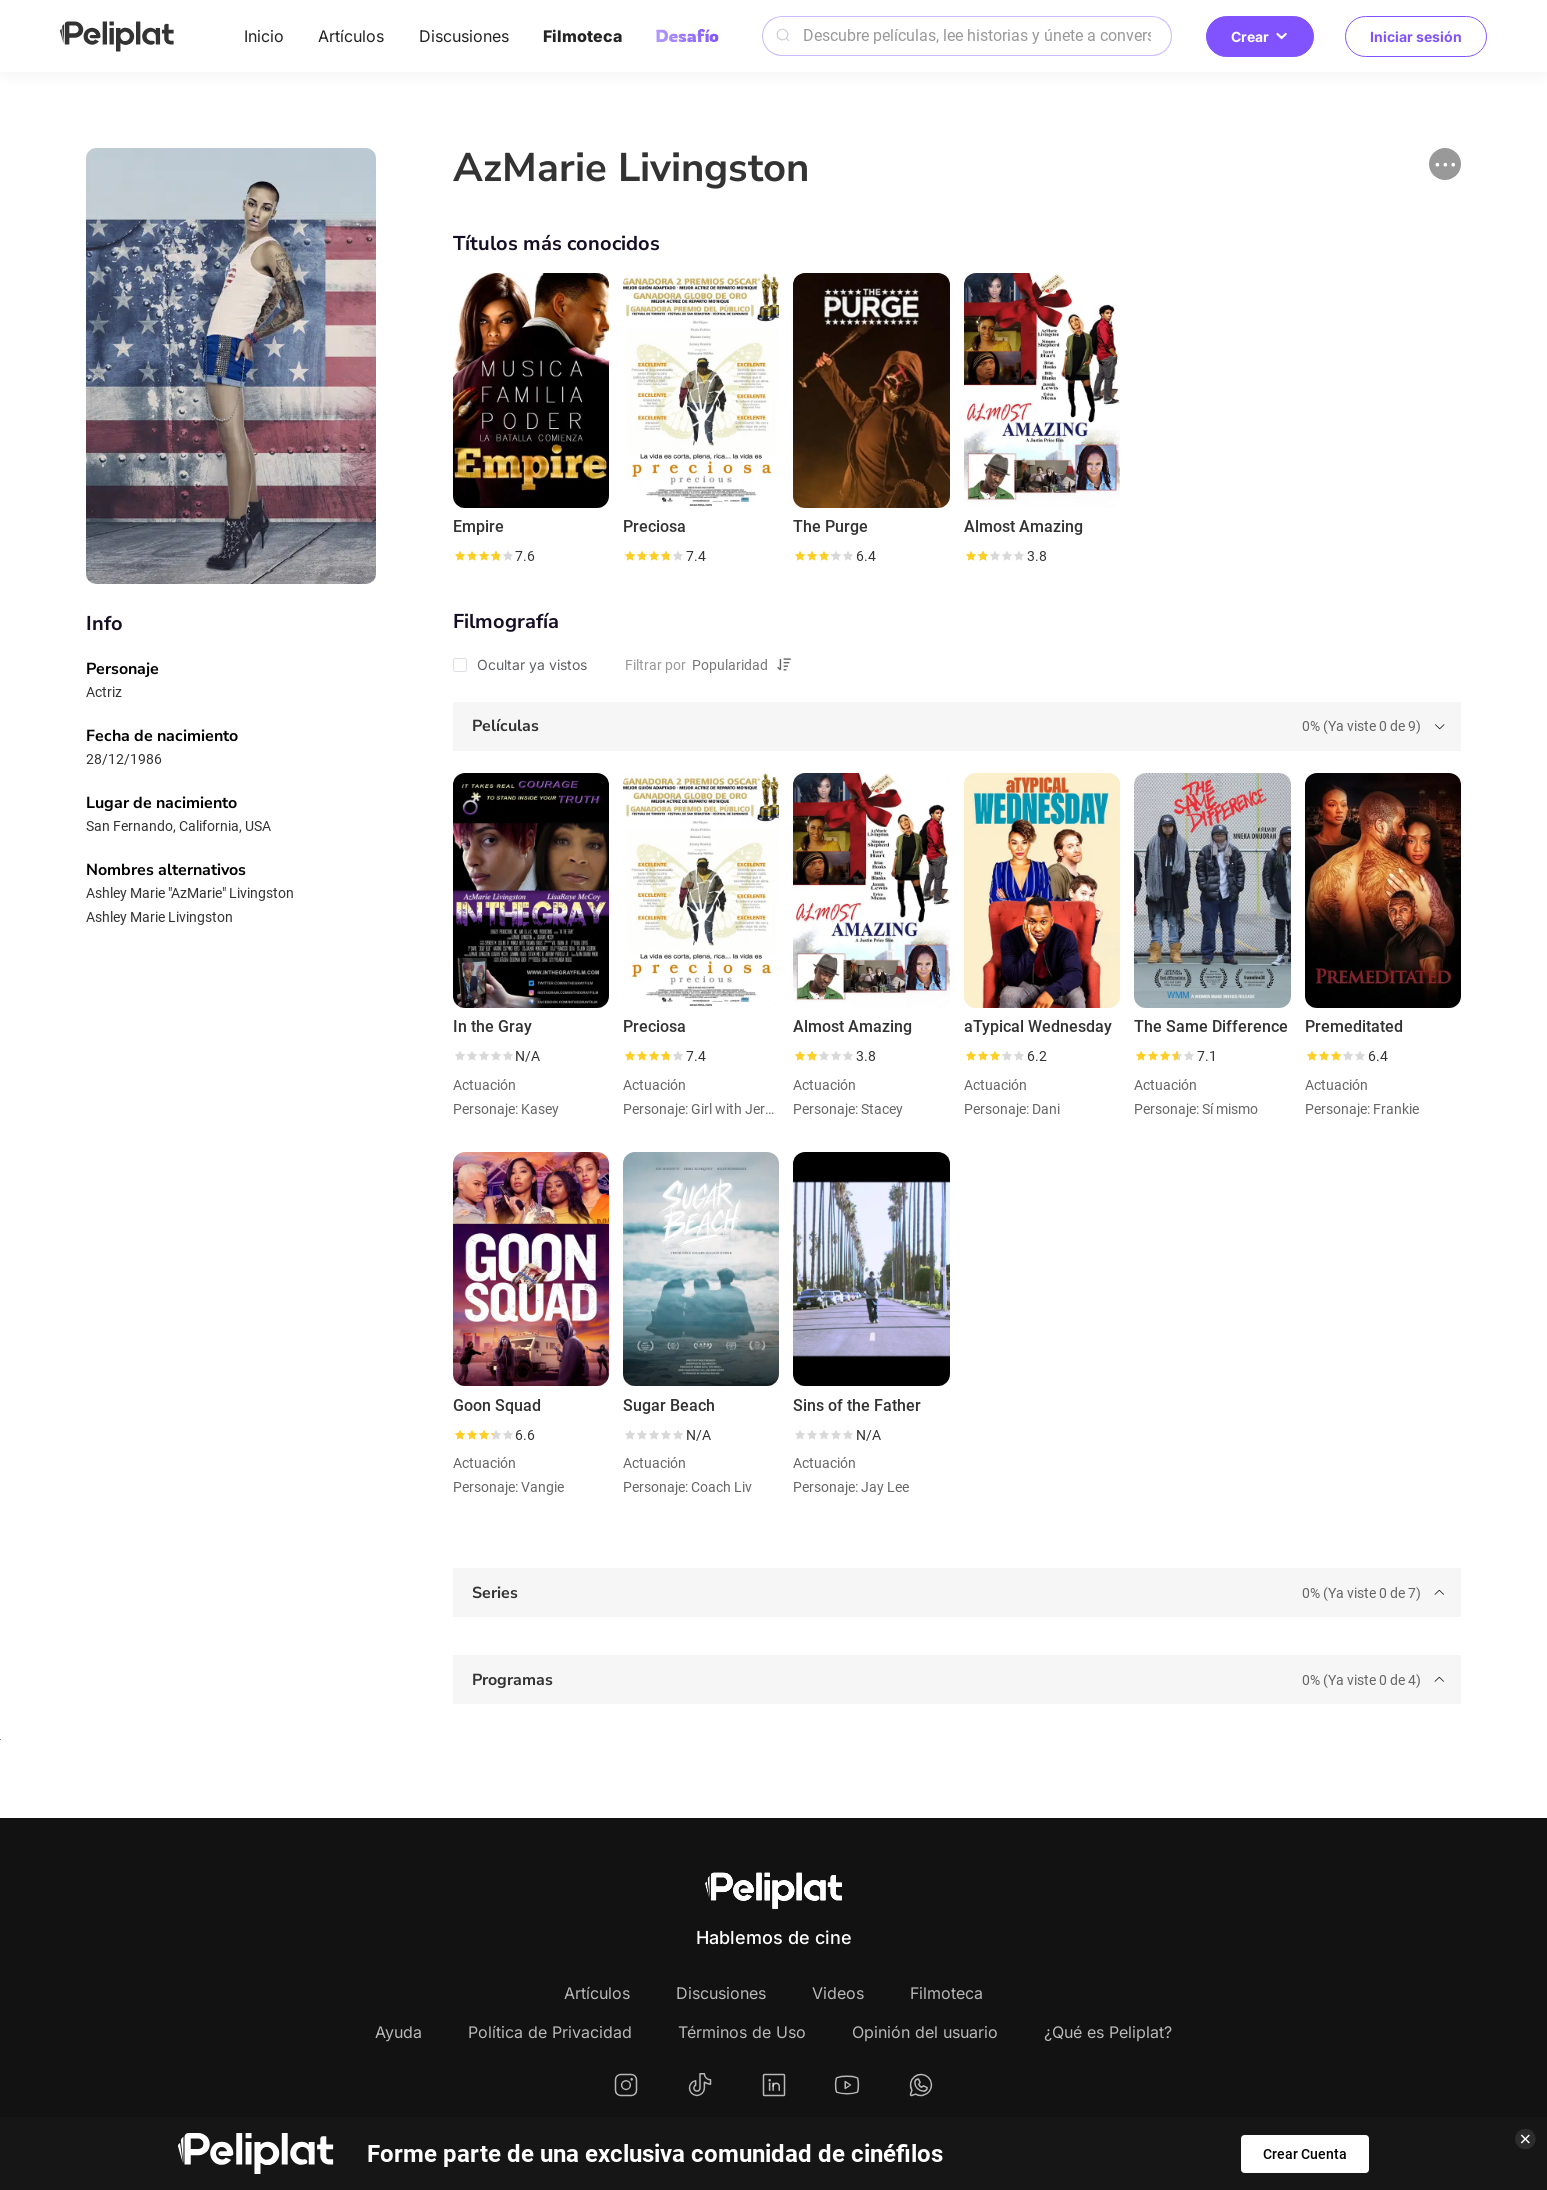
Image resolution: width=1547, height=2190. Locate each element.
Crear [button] (1260, 36)
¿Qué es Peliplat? (1108, 2032)
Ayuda (398, 2032)
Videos (838, 1993)
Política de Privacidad (550, 2032)
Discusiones (464, 36)
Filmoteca (582, 36)
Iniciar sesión (1416, 36)
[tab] (957, 726)
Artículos (351, 36)
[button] (1445, 164)
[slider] (483, 556)
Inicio (264, 36)
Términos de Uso (742, 2032)
